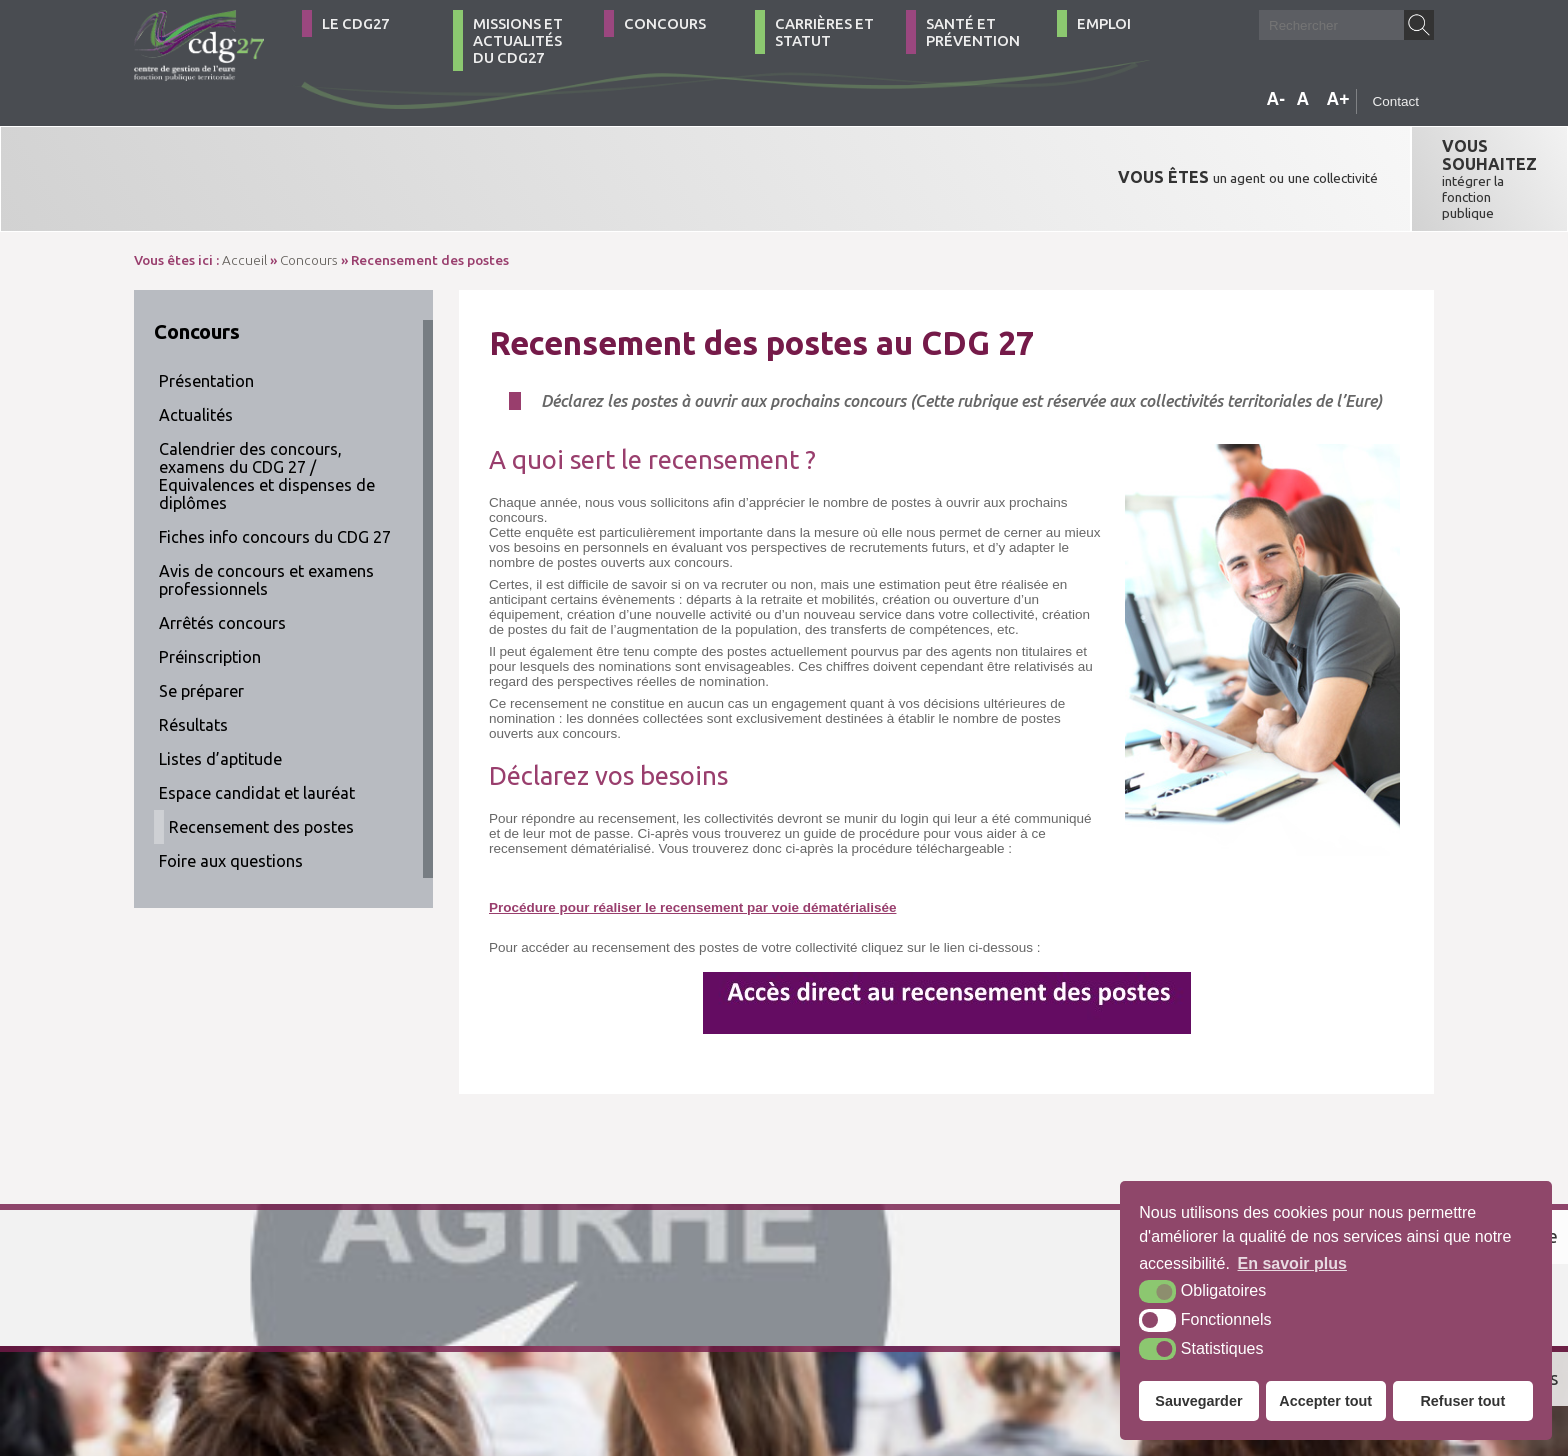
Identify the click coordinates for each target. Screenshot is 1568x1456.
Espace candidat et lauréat (257, 732)
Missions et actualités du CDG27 (518, 40)
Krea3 (823, 1350)
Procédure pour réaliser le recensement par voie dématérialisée (692, 846)
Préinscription (210, 596)
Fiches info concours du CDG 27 (275, 476)
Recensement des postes (261, 766)
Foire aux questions (231, 800)
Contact (1395, 101)
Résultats (193, 664)
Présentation (206, 320)
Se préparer (201, 630)
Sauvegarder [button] (1198, 1401)
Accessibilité (743, 1350)
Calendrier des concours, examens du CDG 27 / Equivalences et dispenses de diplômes (267, 415)
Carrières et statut (824, 32)
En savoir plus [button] (1292, 1263)
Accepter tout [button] (1325, 1401)
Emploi (1104, 23)
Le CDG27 (355, 23)
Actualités (196, 354)
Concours (665, 23)
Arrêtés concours (222, 562)
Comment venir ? (421, 1349)
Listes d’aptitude (220, 698)
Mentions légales (641, 1350)
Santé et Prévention (973, 32)
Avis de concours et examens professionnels (266, 519)
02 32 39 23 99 (222, 1350)
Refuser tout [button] (1462, 1401)
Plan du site (540, 1350)
